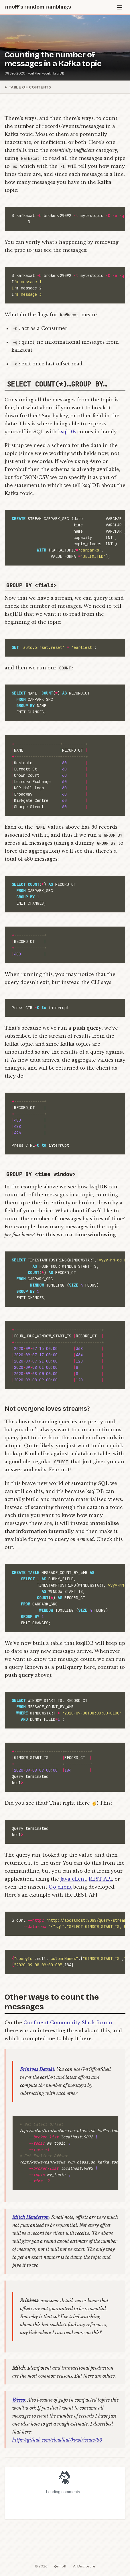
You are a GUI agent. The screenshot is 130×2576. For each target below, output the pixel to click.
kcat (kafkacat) (39, 73)
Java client (73, 1879)
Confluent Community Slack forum (67, 2022)
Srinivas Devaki (37, 2069)
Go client (60, 1887)
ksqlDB (58, 73)
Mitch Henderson (30, 2217)
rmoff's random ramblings (38, 7)
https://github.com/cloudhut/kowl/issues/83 (57, 2440)
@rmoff (60, 2566)
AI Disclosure (84, 2566)
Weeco (18, 2400)
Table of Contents (30, 87)
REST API (100, 1879)
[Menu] (119, 7)
